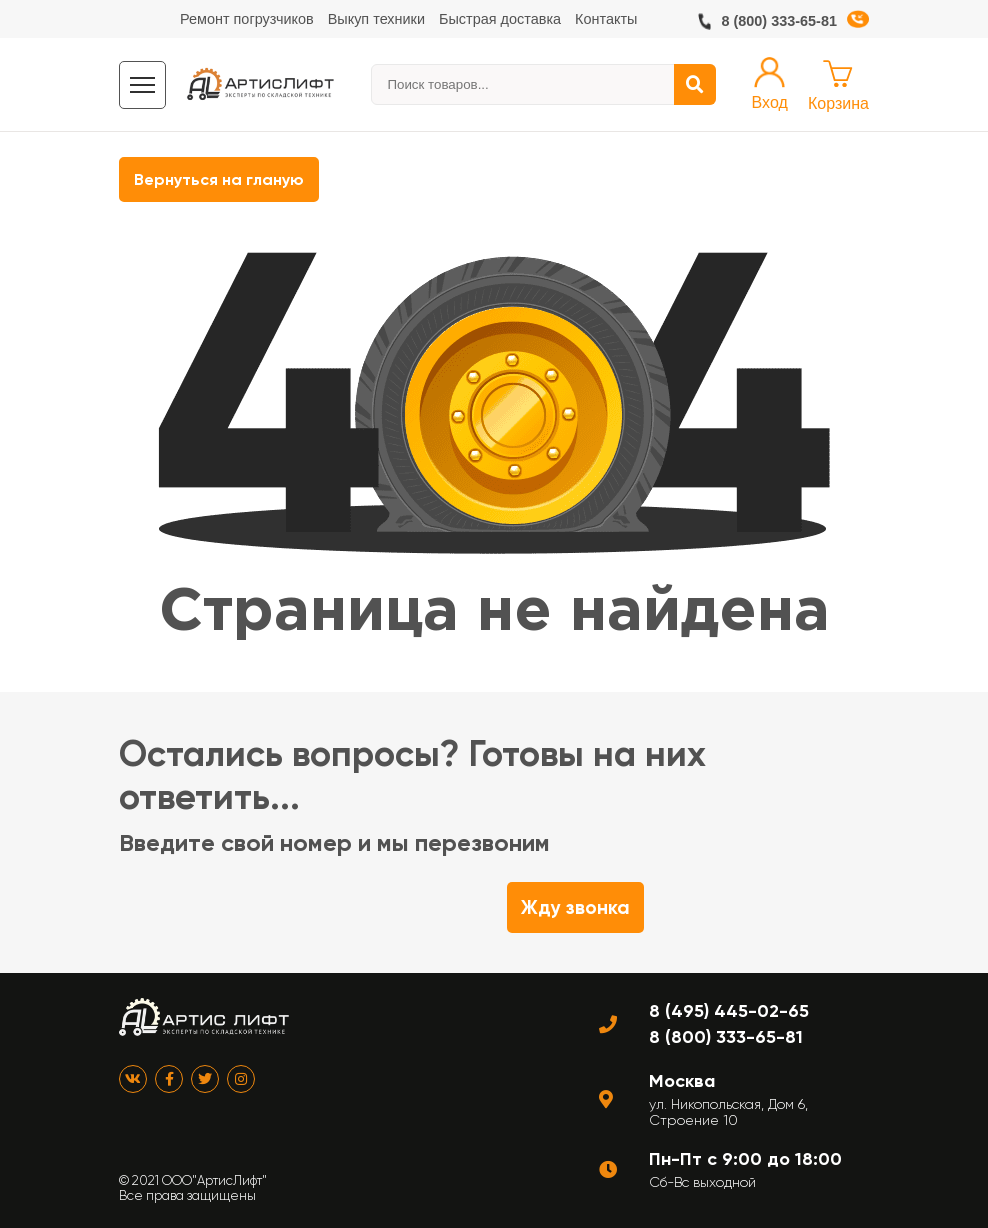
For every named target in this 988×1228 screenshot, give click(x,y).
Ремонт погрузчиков (247, 19)
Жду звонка (575, 907)
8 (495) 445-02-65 (729, 1011)
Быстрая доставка (500, 19)
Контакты (606, 19)
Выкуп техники (376, 19)
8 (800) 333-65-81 (779, 21)
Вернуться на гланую (219, 179)
